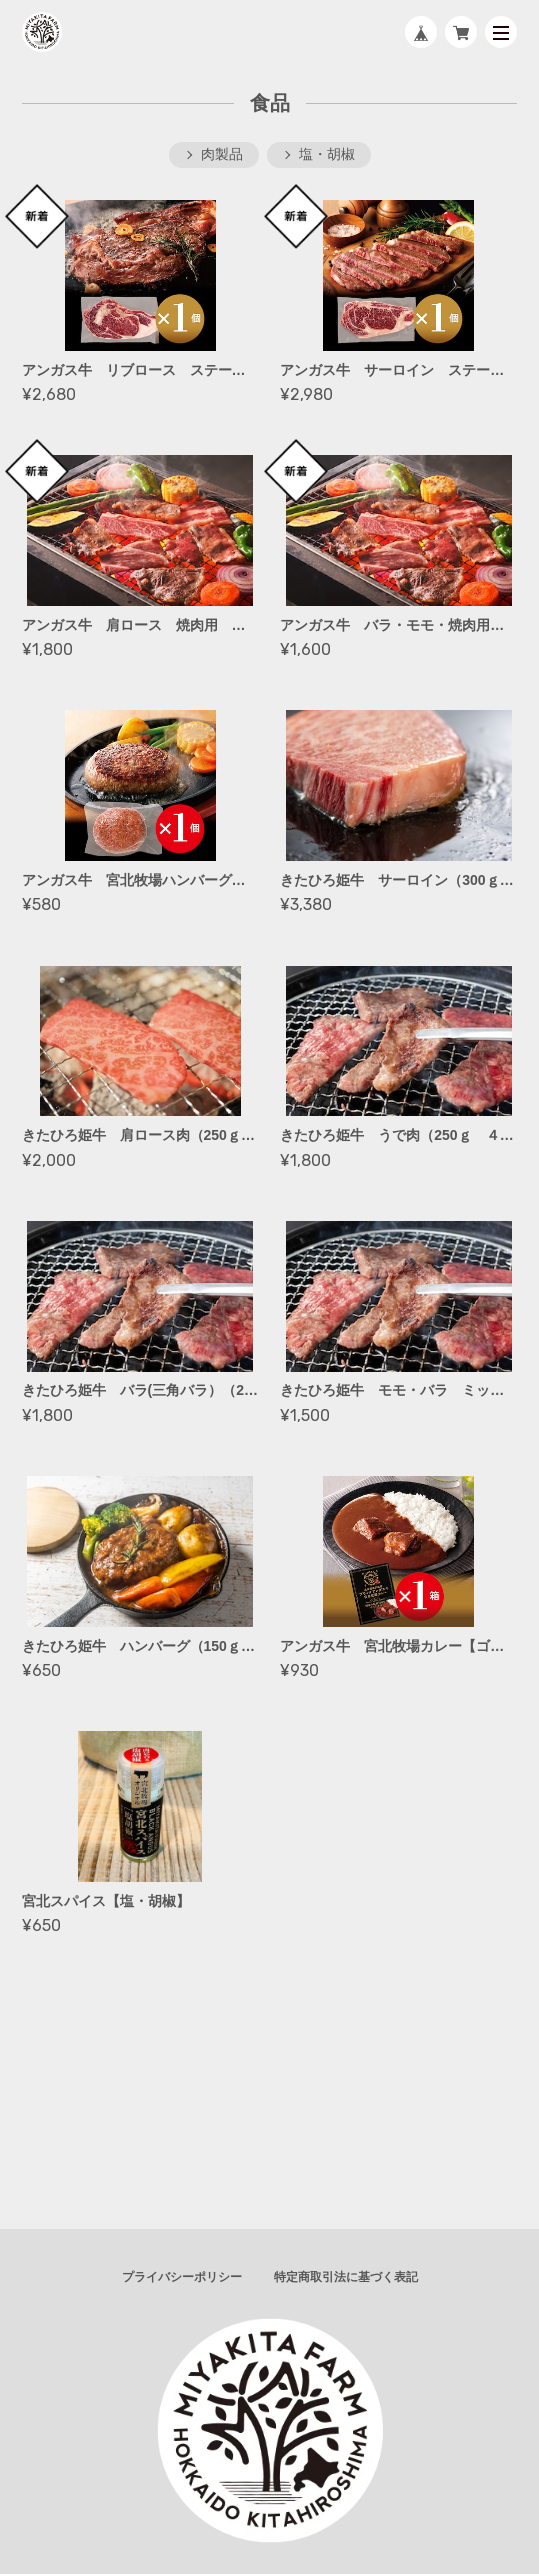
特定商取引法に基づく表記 (346, 2277)
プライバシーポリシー (182, 2277)
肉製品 (222, 154)
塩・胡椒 (327, 154)
